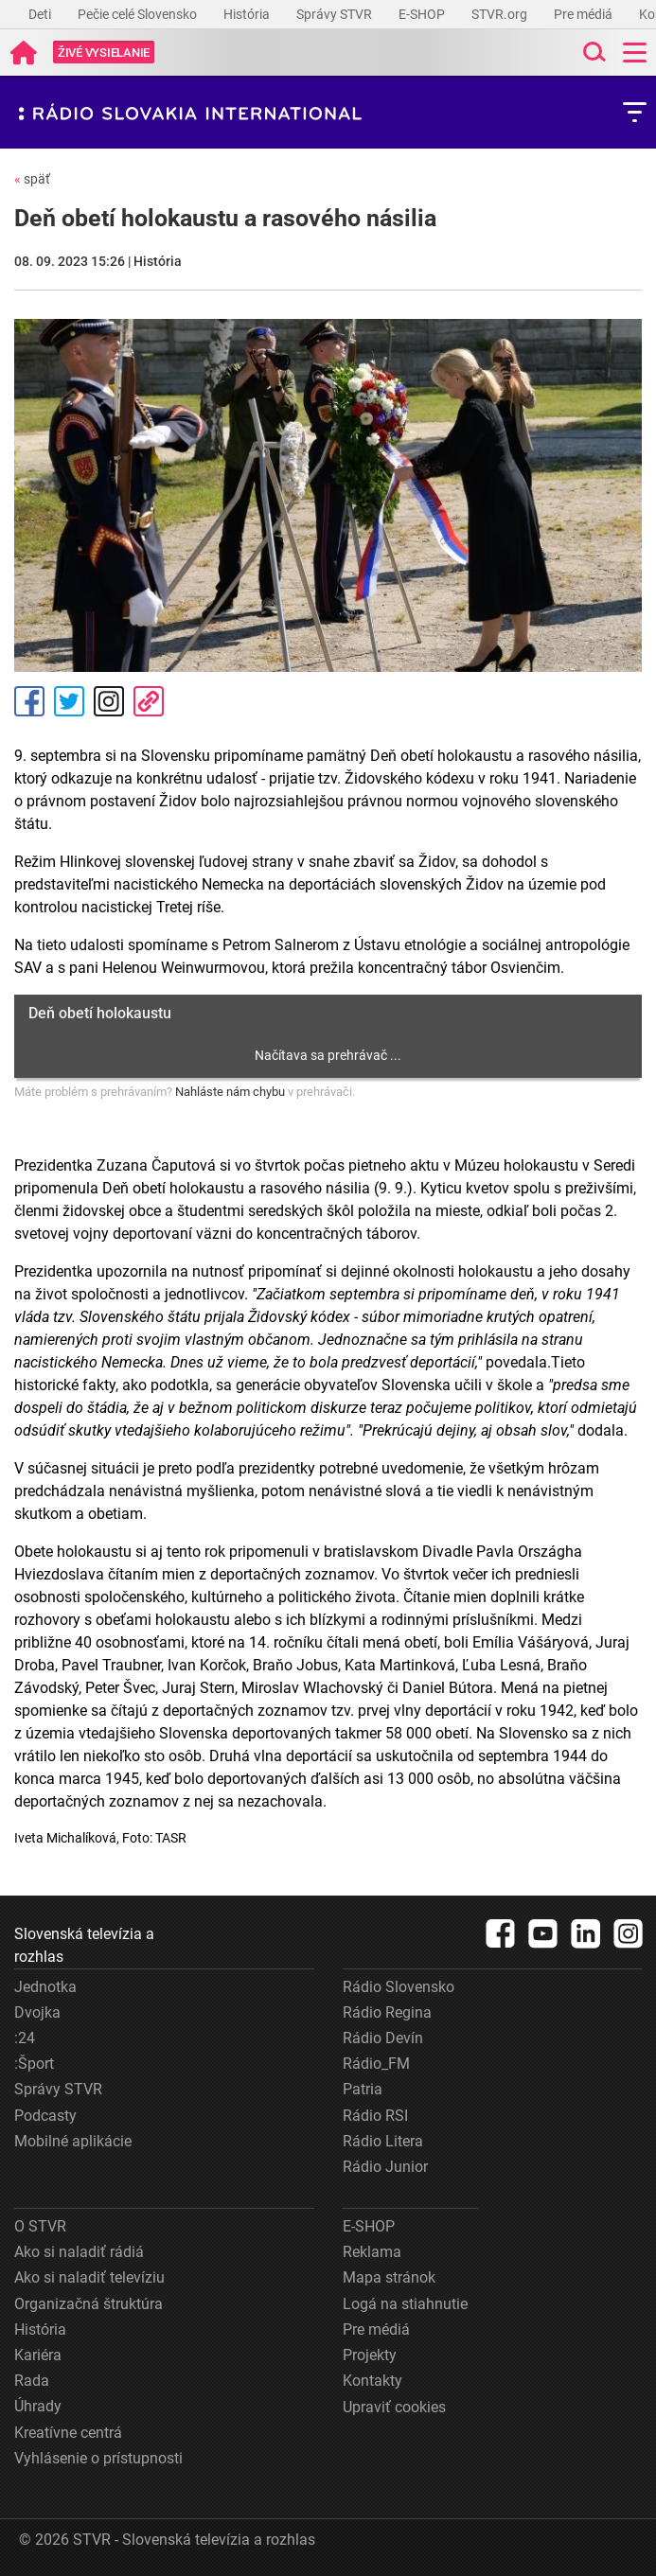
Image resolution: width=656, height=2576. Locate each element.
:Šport (34, 2064)
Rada (31, 2381)
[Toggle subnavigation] (634, 112)
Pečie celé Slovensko (139, 14)
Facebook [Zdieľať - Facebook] (29, 701)
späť (32, 178)
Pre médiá (584, 14)
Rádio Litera (383, 2141)
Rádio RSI (375, 2116)
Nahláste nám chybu (230, 1092)
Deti (41, 14)
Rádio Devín (383, 2038)
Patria (362, 2089)
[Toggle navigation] (634, 52)
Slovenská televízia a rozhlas (84, 1945)
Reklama (372, 2252)
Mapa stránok (389, 2277)
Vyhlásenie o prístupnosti (98, 2458)
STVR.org (500, 14)
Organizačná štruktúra (88, 2304)
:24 (24, 2038)
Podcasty (45, 2116)
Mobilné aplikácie (73, 2141)
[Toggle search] (592, 52)
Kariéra (38, 2355)
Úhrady (38, 2406)
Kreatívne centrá (68, 2433)
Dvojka (37, 2012)
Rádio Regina (387, 2012)
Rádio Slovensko (398, 1987)
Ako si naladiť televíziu (89, 2277)
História (248, 14)
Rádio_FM (376, 2064)
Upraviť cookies (394, 2407)
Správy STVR (335, 14)
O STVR (40, 2226)
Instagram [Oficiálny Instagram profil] (109, 701)
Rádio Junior (385, 2167)
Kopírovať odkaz (148, 701)
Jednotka (45, 1987)
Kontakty (372, 2381)
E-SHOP (423, 14)
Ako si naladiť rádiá (79, 2252)
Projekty (370, 2355)
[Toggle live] (103, 52)
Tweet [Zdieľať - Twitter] (69, 701)
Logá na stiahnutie (405, 2304)
